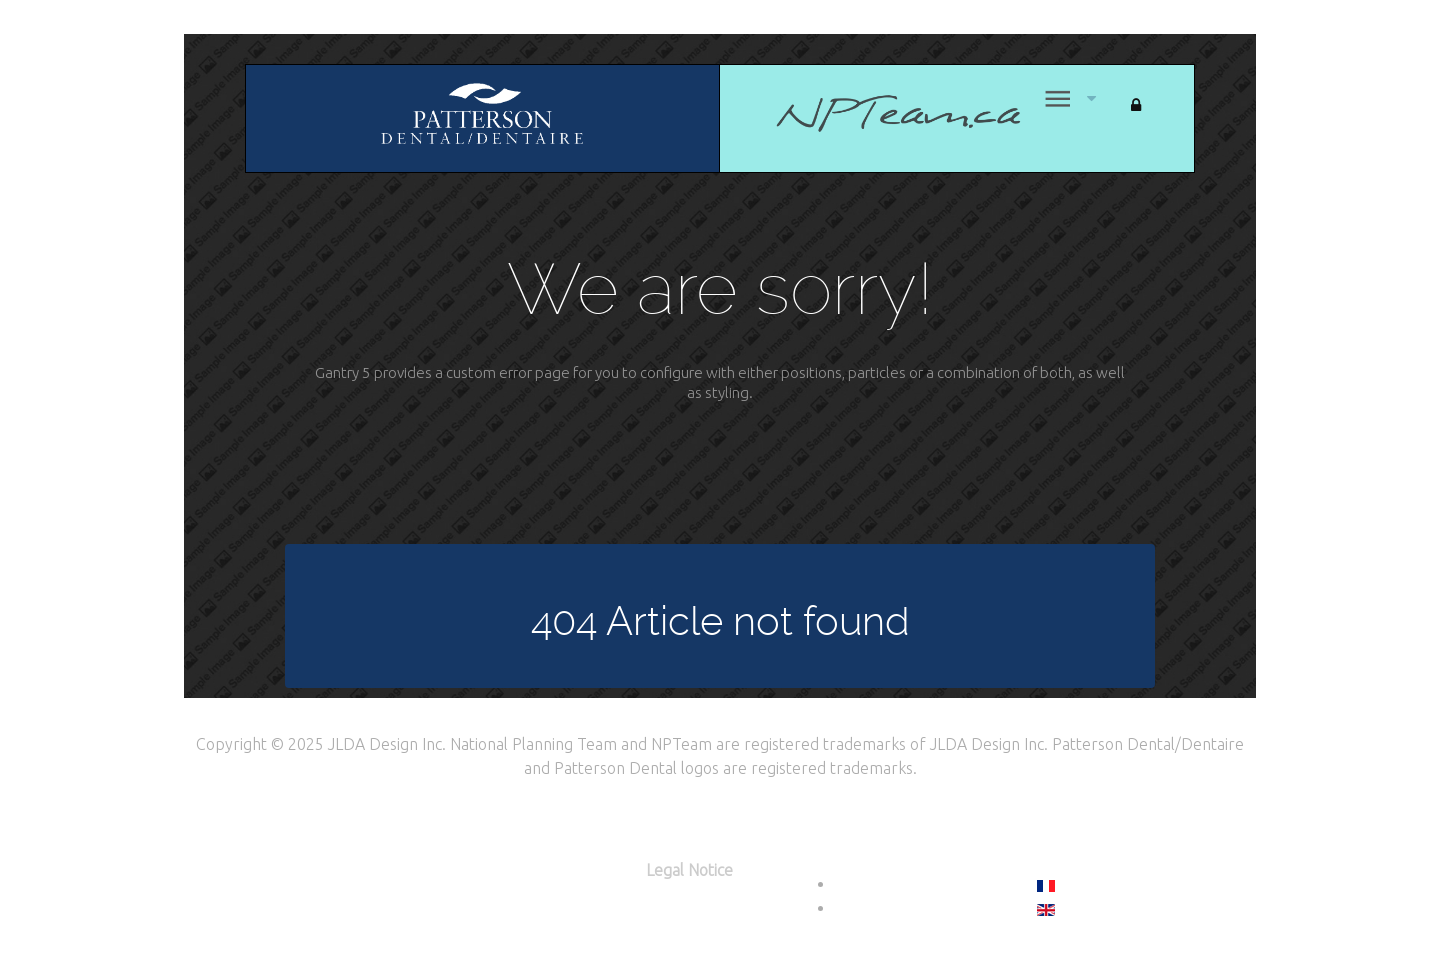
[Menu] (1055, 98)
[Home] (872, 112)
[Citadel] (482, 117)
